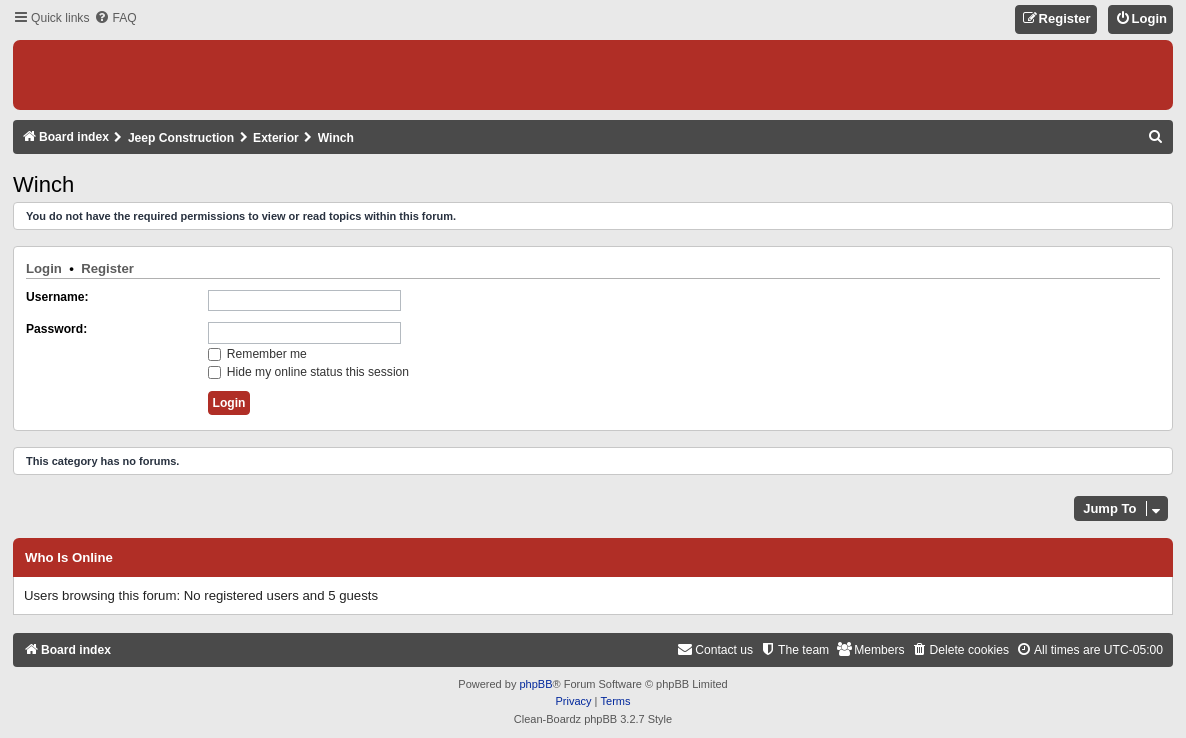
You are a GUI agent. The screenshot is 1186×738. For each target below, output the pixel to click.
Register (107, 268)
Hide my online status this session (309, 372)
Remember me (257, 354)
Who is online (69, 558)
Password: (56, 329)
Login (44, 268)
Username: (57, 297)
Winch (43, 184)
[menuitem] (115, 18)
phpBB (535, 684)
